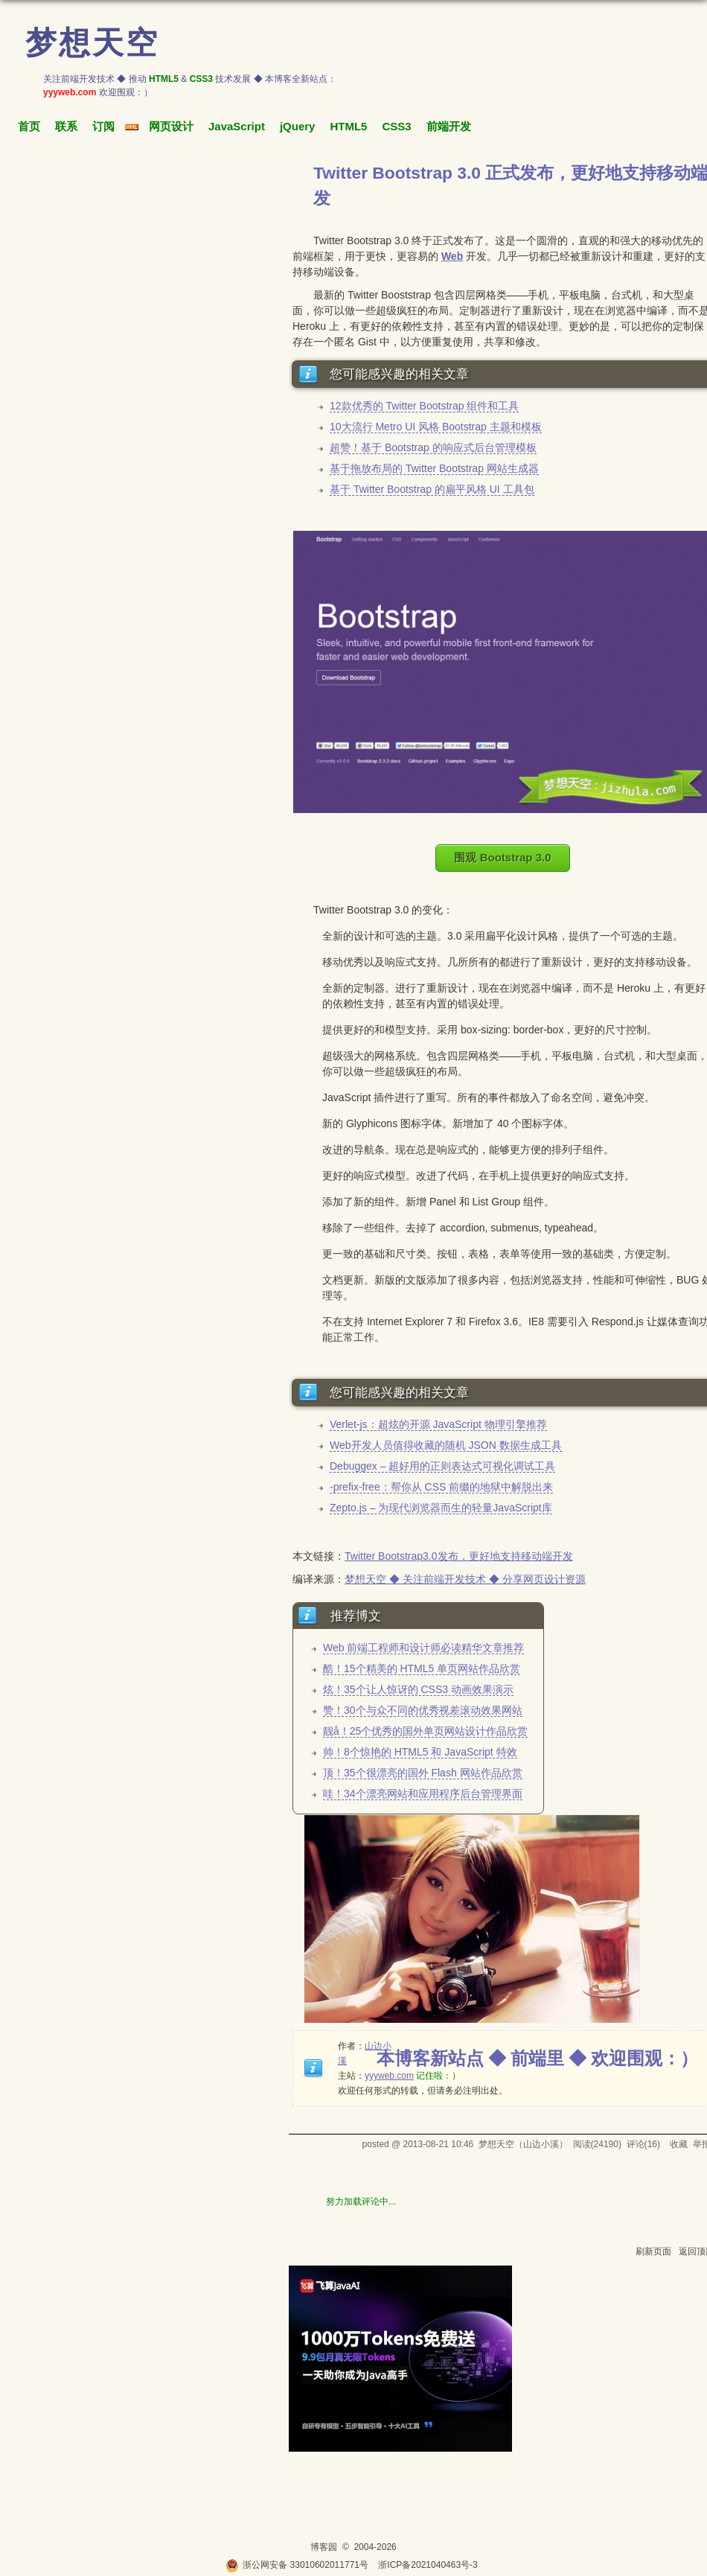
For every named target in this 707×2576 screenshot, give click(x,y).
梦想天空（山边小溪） (523, 2144)
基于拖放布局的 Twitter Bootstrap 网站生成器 (434, 468)
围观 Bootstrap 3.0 (502, 857)
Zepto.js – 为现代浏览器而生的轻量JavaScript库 (441, 1508)
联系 (66, 126)
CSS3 (396, 126)
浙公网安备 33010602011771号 (296, 2565)
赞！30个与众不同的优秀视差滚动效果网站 (422, 1710)
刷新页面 (653, 2251)
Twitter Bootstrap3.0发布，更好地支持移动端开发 (459, 1556)
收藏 (679, 2144)
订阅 (103, 126)
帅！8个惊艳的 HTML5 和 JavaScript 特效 (420, 1752)
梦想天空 (92, 43)
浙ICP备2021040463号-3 (427, 2565)
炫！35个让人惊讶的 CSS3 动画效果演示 (418, 1689)
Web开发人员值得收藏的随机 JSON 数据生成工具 (446, 1445)
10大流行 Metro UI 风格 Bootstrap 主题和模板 (436, 427)
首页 (29, 126)
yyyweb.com (389, 2075)
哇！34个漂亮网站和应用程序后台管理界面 (422, 1793)
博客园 (323, 2547)
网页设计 (171, 126)
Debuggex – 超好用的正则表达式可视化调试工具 (442, 1466)
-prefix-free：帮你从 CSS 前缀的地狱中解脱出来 (441, 1487)
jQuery (298, 126)
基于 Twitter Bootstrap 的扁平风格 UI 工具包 (432, 489)
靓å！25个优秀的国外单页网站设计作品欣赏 (425, 1731)
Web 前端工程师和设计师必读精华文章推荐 (423, 1648)
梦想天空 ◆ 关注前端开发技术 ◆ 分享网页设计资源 (465, 1579)
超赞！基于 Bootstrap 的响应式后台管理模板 (433, 447)
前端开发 (448, 126)
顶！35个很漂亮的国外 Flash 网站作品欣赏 (422, 1773)
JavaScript (236, 126)
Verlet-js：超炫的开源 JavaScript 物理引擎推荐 (438, 1424)
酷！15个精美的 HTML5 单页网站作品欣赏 (421, 1668)
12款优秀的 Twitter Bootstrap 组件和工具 (424, 406)
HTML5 (348, 126)
